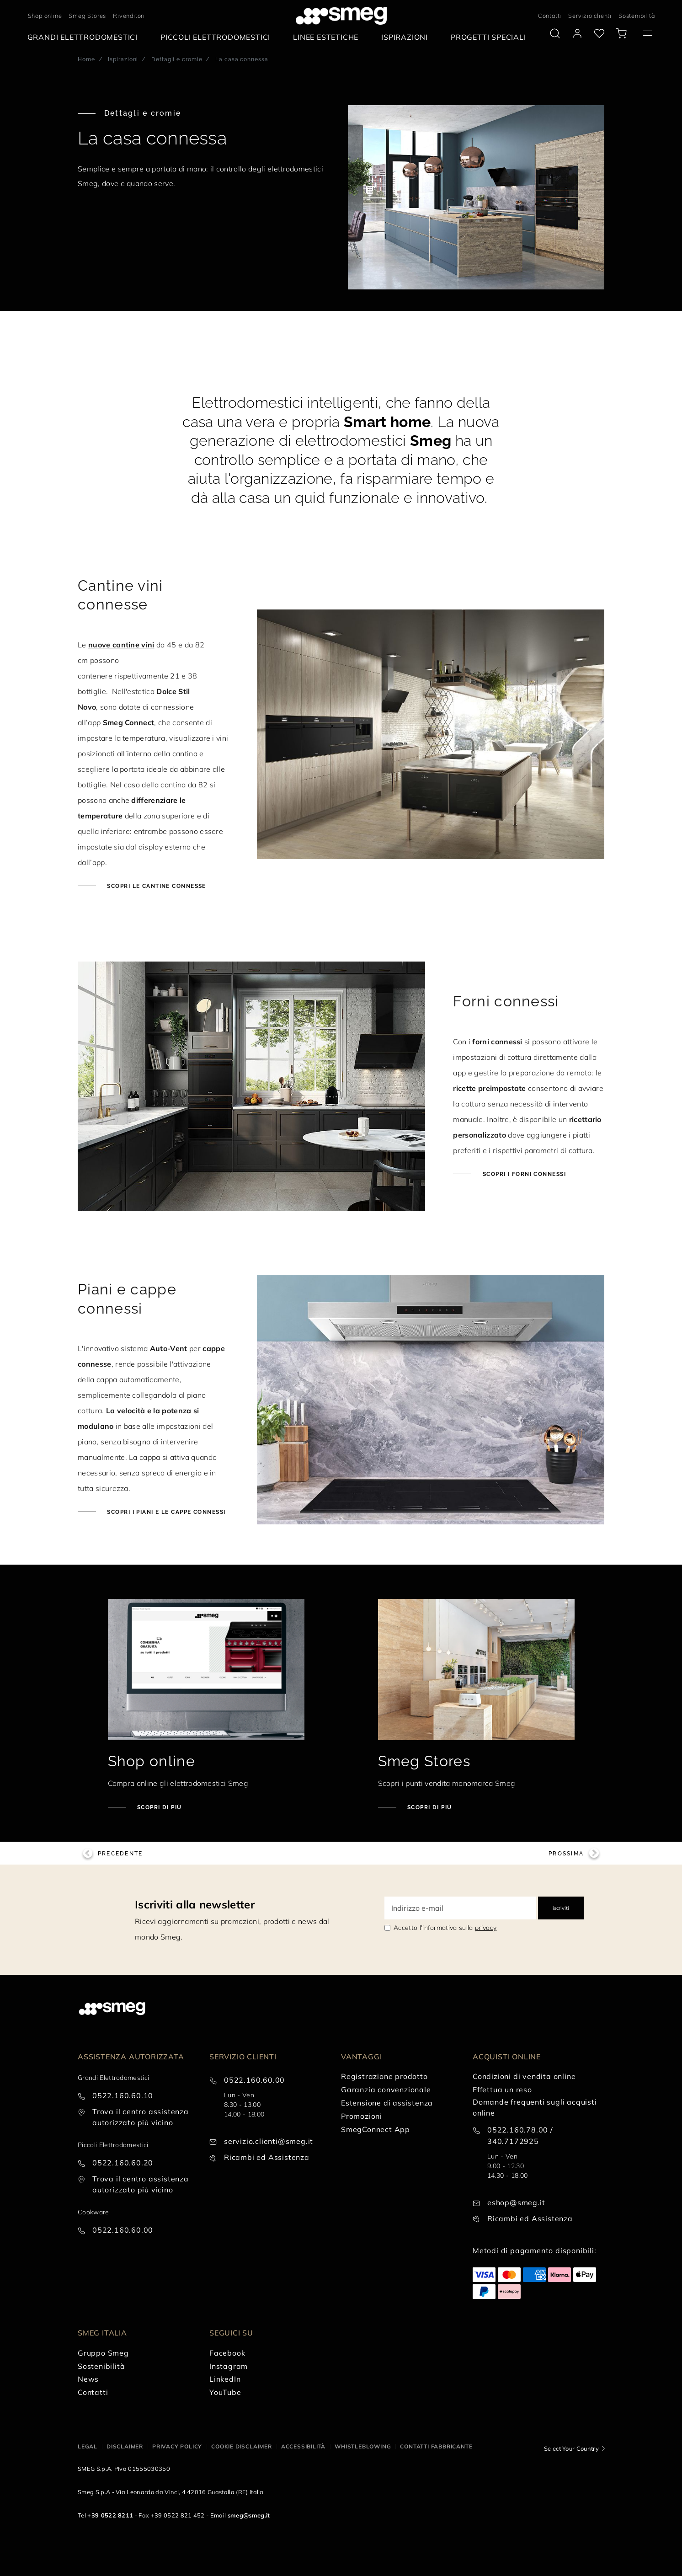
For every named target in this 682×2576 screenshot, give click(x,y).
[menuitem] (84, 37)
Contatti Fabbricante (436, 2446)
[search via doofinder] (555, 33)
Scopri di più (158, 1807)
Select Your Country (571, 2448)
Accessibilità (303, 2446)
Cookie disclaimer (241, 2446)
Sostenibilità (636, 15)
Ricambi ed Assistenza (266, 2157)
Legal (87, 2446)
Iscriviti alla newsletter (195, 1904)
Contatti (549, 15)
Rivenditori (129, 15)
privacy (485, 1928)
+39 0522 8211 (110, 2515)
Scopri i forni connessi (523, 1174)
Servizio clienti (590, 15)
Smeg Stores (87, 15)
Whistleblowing (363, 2446)
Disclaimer (125, 2446)
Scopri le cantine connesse (155, 886)
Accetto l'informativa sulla (445, 1928)
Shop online (45, 15)
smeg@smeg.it (249, 2515)
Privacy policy (177, 2446)
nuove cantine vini (121, 644)
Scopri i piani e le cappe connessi (165, 1512)
